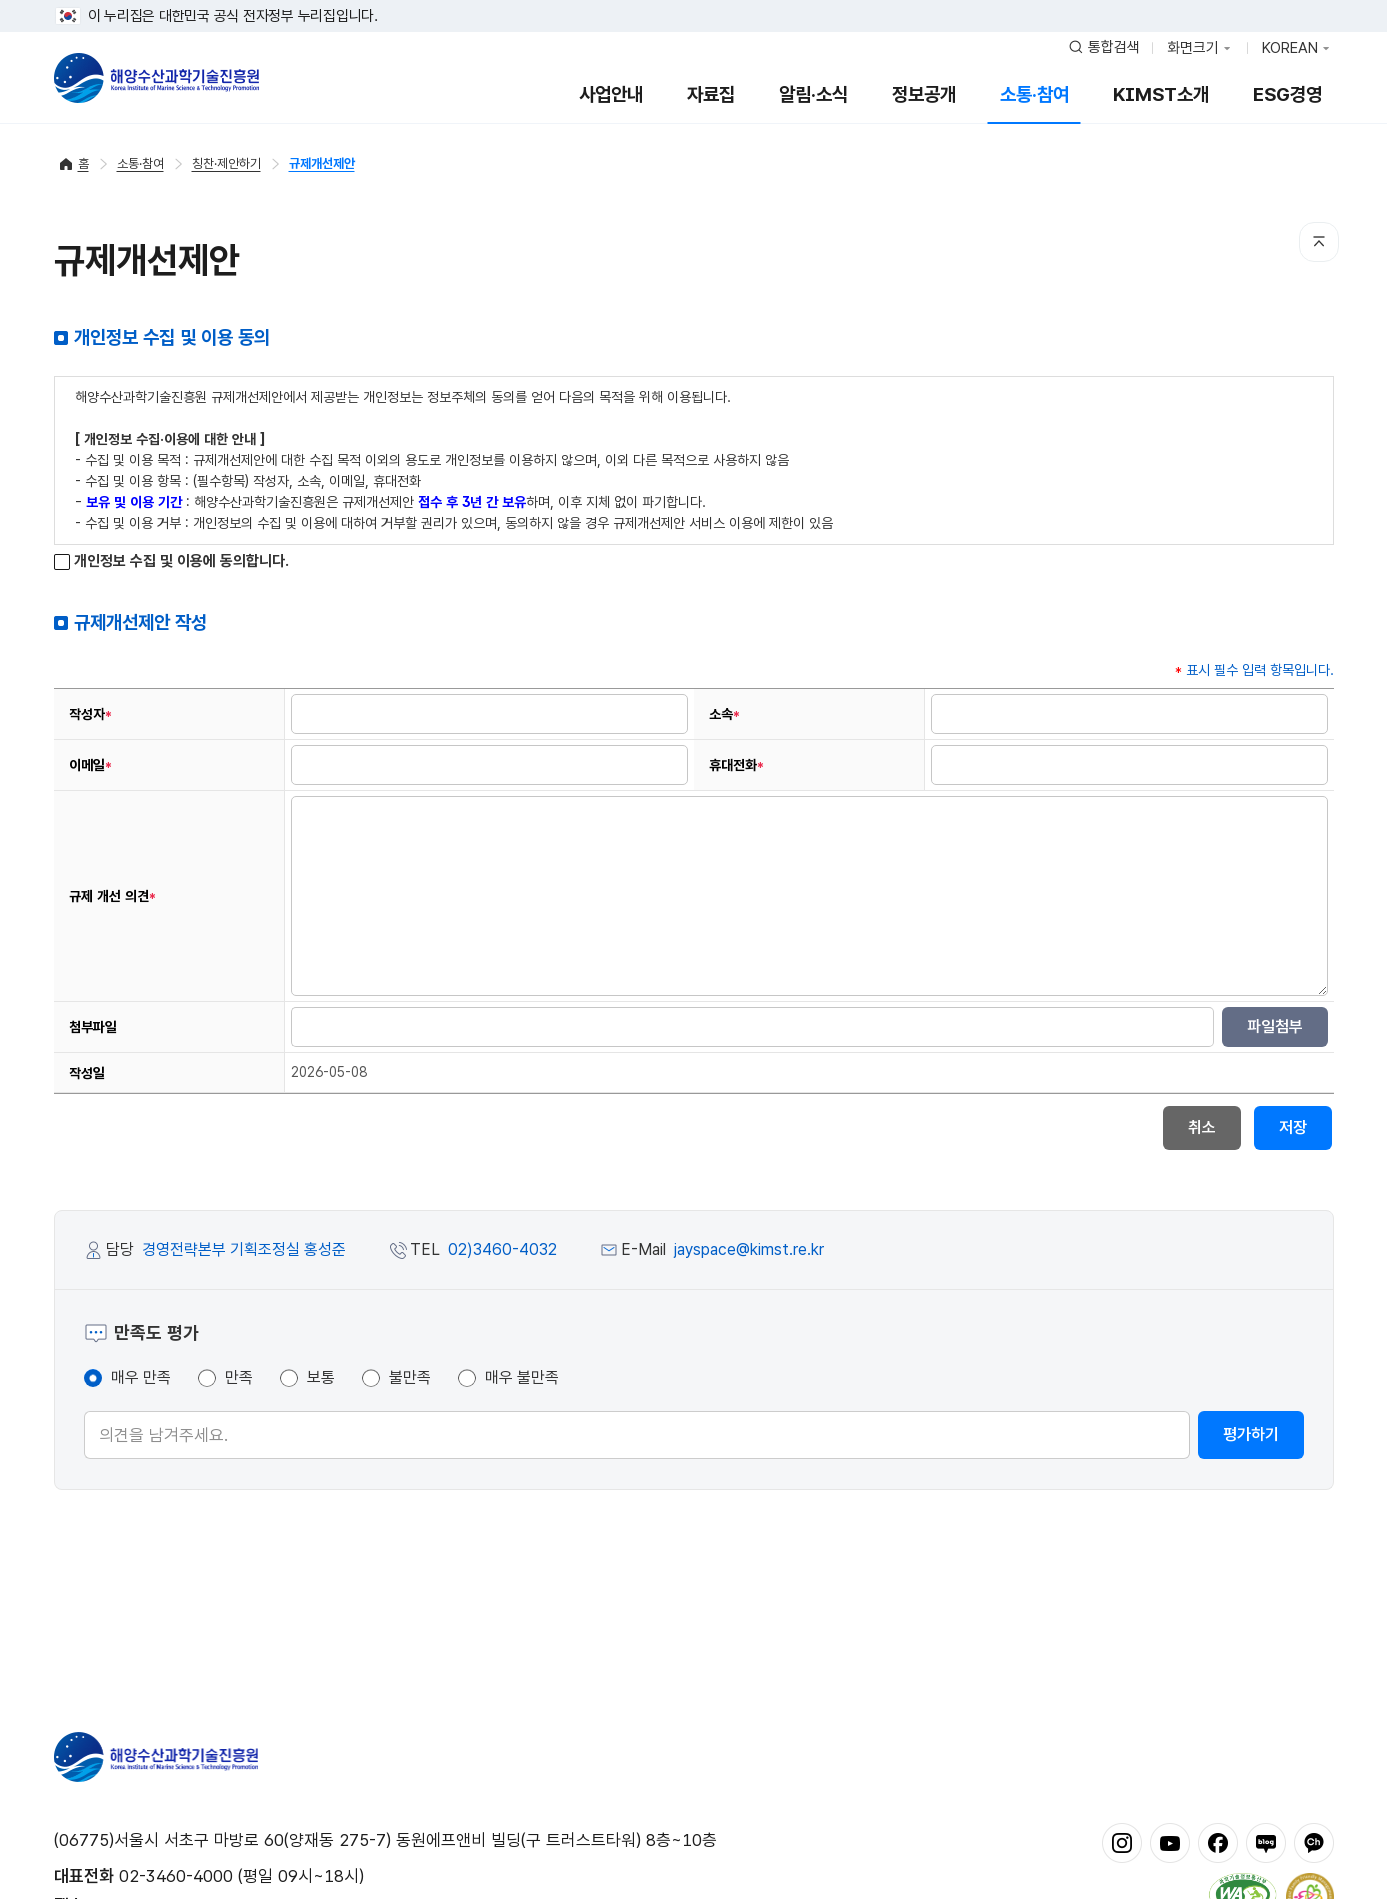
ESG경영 (1287, 94)
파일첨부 (1275, 1026)
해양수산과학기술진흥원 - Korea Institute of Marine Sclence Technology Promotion (156, 78)
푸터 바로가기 (693, 0)
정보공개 (924, 94)
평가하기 (1251, 1434)
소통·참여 (1034, 94)
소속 (724, 714)
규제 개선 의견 (112, 896)
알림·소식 (813, 94)
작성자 (90, 714)
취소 (1202, 1127)
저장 (1293, 1127)
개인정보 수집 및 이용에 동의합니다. (171, 561)
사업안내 (611, 94)
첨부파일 (93, 1027)
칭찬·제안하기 (226, 163)
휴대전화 (736, 765)
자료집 (711, 94)
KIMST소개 (1161, 94)
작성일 (87, 1073)
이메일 (90, 765)
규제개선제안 (322, 163)
